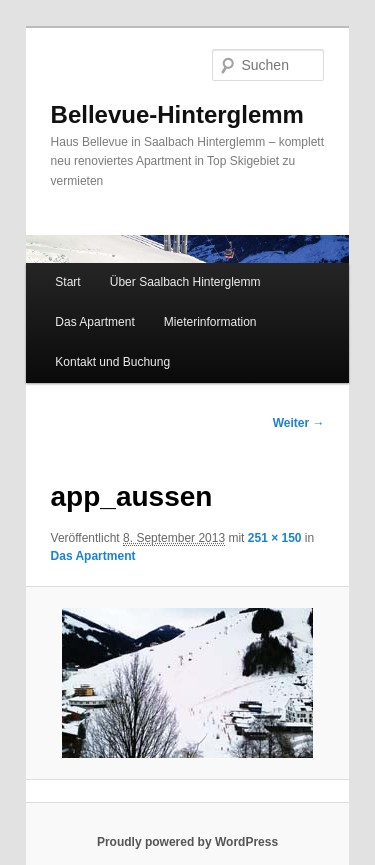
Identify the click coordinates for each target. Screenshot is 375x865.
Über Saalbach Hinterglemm (185, 282)
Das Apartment (94, 322)
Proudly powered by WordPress (187, 842)
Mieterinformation (210, 322)
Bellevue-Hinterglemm (177, 114)
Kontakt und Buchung (112, 362)
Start (67, 282)
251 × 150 (275, 538)
